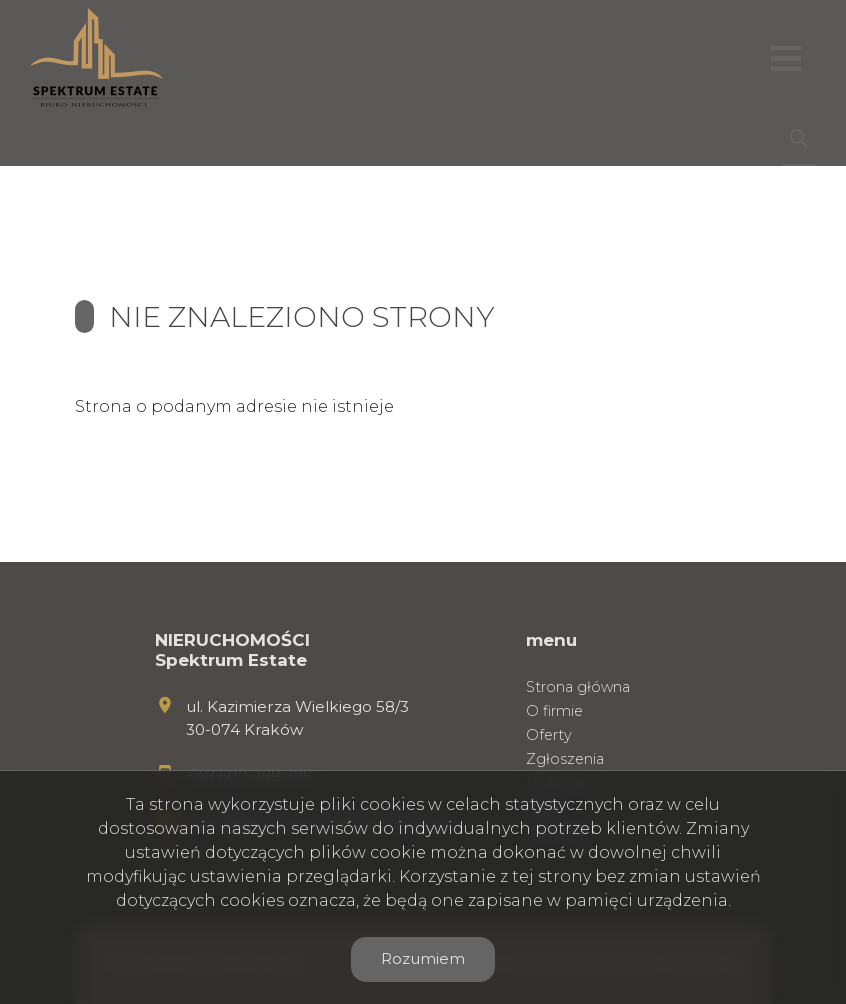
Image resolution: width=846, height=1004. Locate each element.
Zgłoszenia (565, 759)
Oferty (549, 735)
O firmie (554, 711)
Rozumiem (423, 958)
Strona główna (578, 687)
